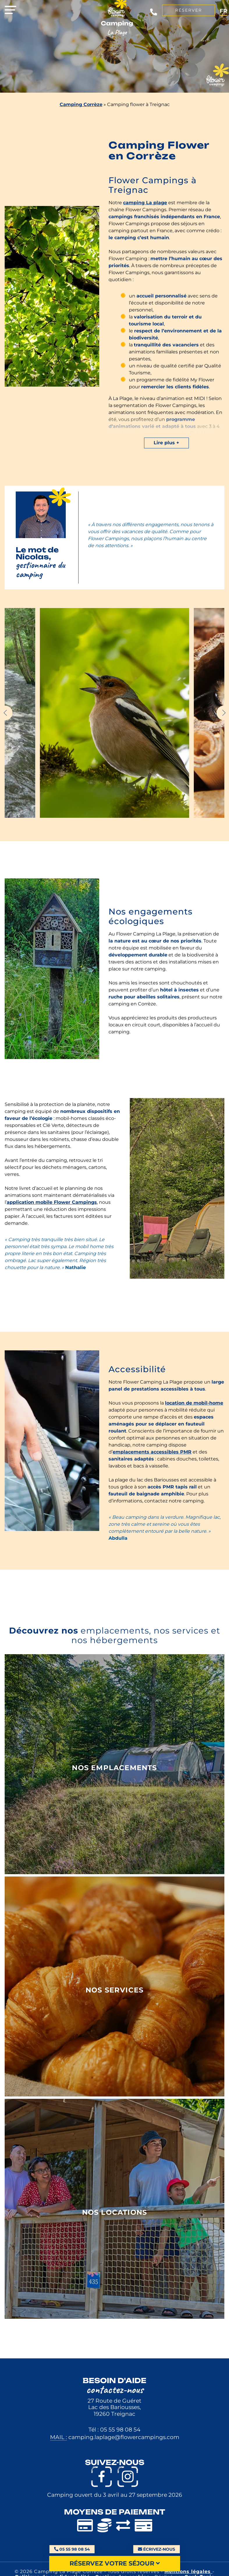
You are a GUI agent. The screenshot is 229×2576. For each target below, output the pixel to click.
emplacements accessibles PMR (152, 1452)
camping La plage (145, 202)
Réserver (188, 10)
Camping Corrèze (81, 104)
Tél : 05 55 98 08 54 (114, 2429)
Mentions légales (188, 2571)
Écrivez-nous (156, 2549)
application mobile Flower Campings (52, 1202)
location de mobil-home (194, 1403)
